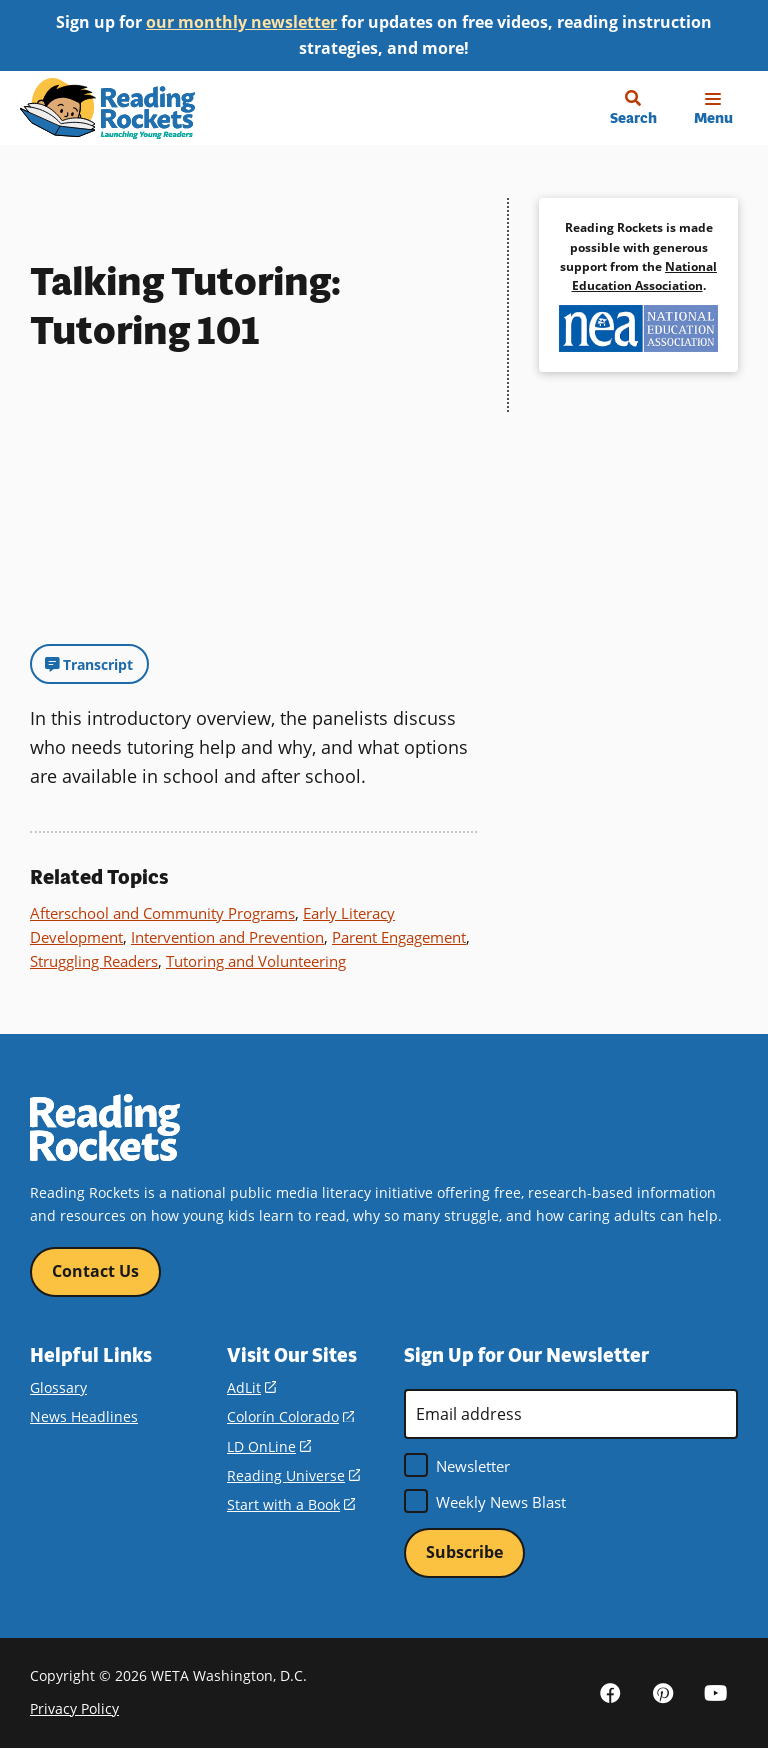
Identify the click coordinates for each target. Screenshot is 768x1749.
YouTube (716, 1692)
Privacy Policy (74, 1708)
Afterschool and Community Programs (162, 913)
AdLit (251, 1387)
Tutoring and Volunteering (256, 961)
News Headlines (84, 1416)
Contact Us (95, 1271)
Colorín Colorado (290, 1416)
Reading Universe (293, 1475)
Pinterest (663, 1692)
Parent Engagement (399, 937)
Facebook (610, 1692)
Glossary (58, 1387)
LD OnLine (269, 1446)
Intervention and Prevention (227, 937)
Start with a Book (291, 1504)
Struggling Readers (94, 961)
